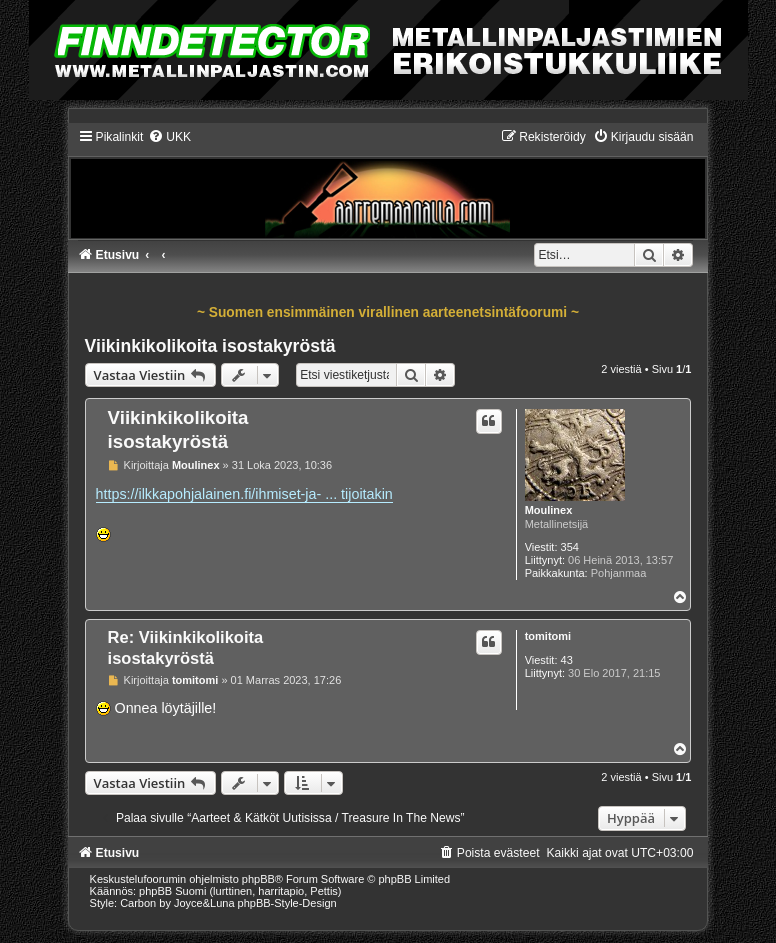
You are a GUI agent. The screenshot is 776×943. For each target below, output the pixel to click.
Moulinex (549, 510)
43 (567, 660)
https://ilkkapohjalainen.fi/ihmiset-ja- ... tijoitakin (244, 494)
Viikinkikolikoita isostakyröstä (210, 346)
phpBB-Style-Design (287, 903)
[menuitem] (169, 137)
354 (570, 547)
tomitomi (548, 636)
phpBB (258, 879)
